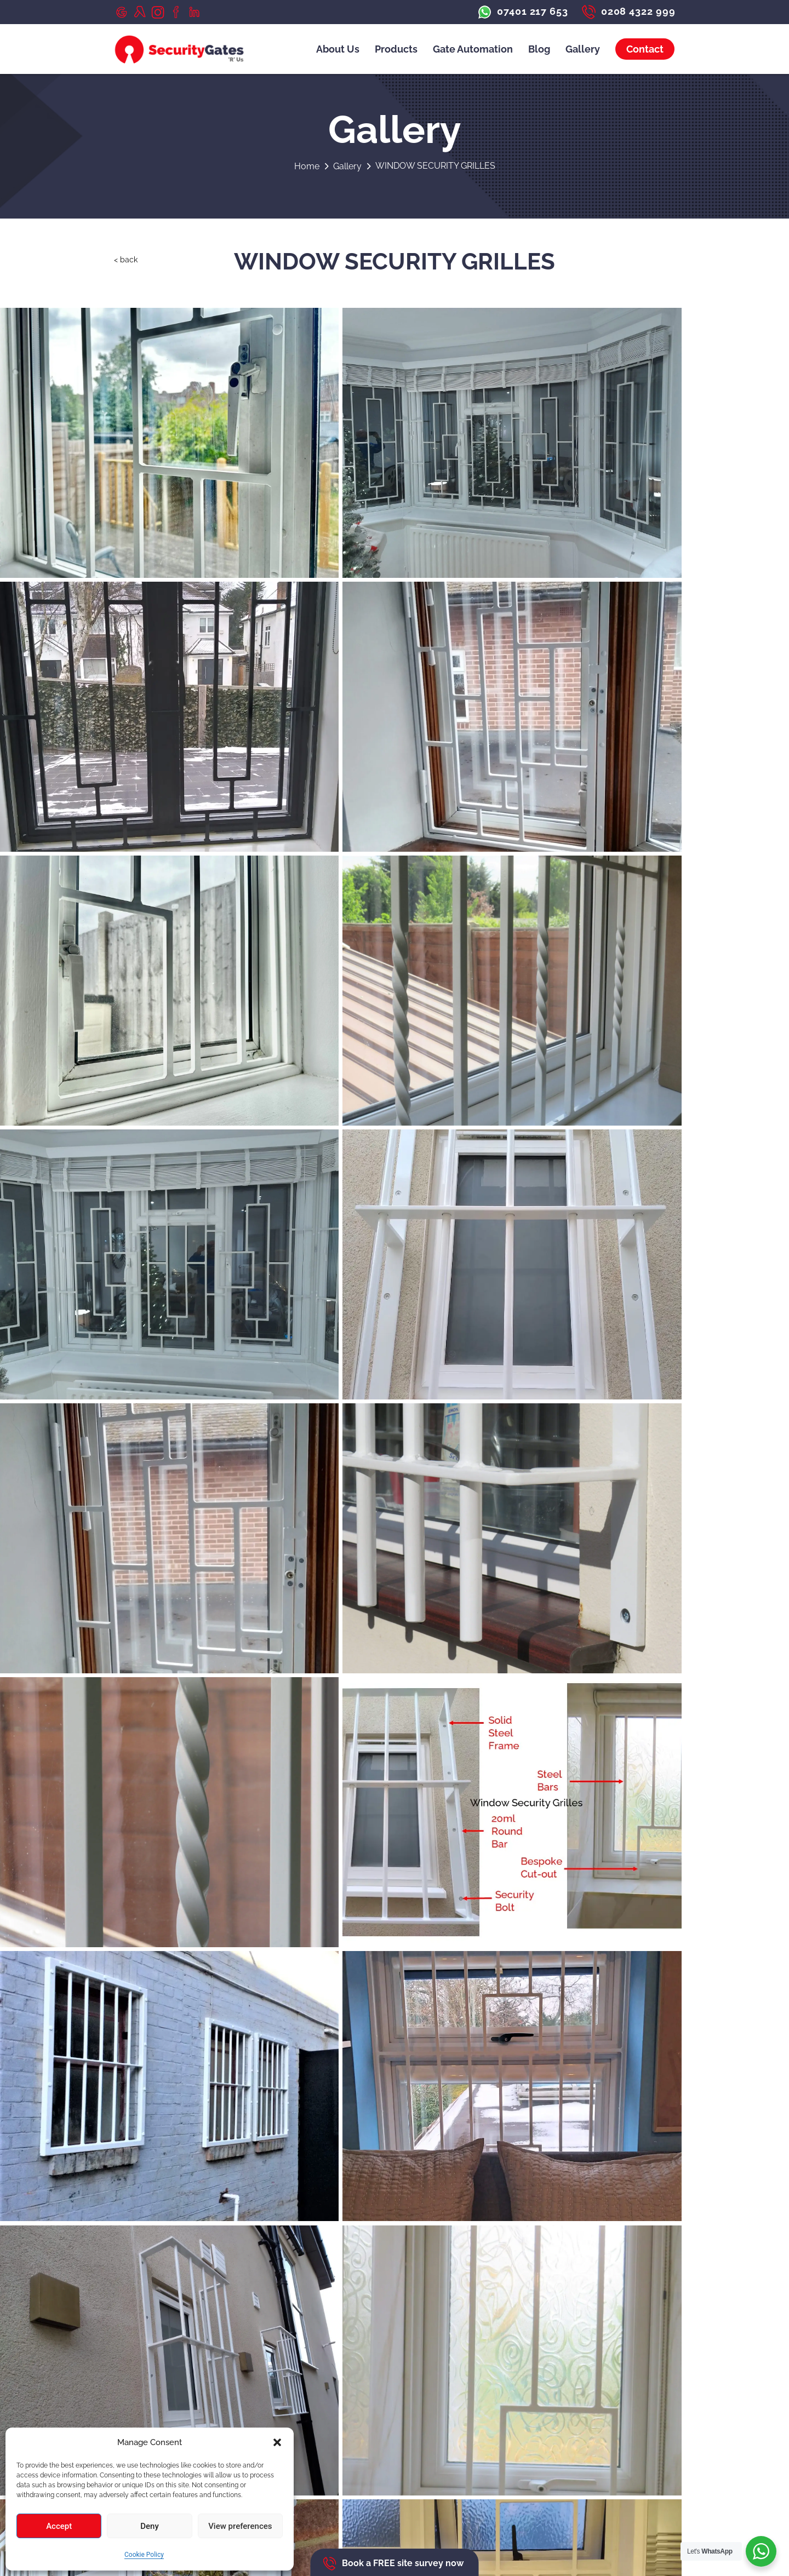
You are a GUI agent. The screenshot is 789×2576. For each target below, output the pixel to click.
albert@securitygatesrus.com (187, 2378)
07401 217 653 (157, 2356)
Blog (539, 49)
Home (312, 165)
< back (127, 262)
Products (396, 49)
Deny (149, 2526)
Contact (645, 49)
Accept (59, 2526)
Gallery (582, 49)
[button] (277, 2442)
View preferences (240, 2526)
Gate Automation (473, 49)
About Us (337, 49)
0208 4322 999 (157, 2367)
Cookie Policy (144, 2554)
